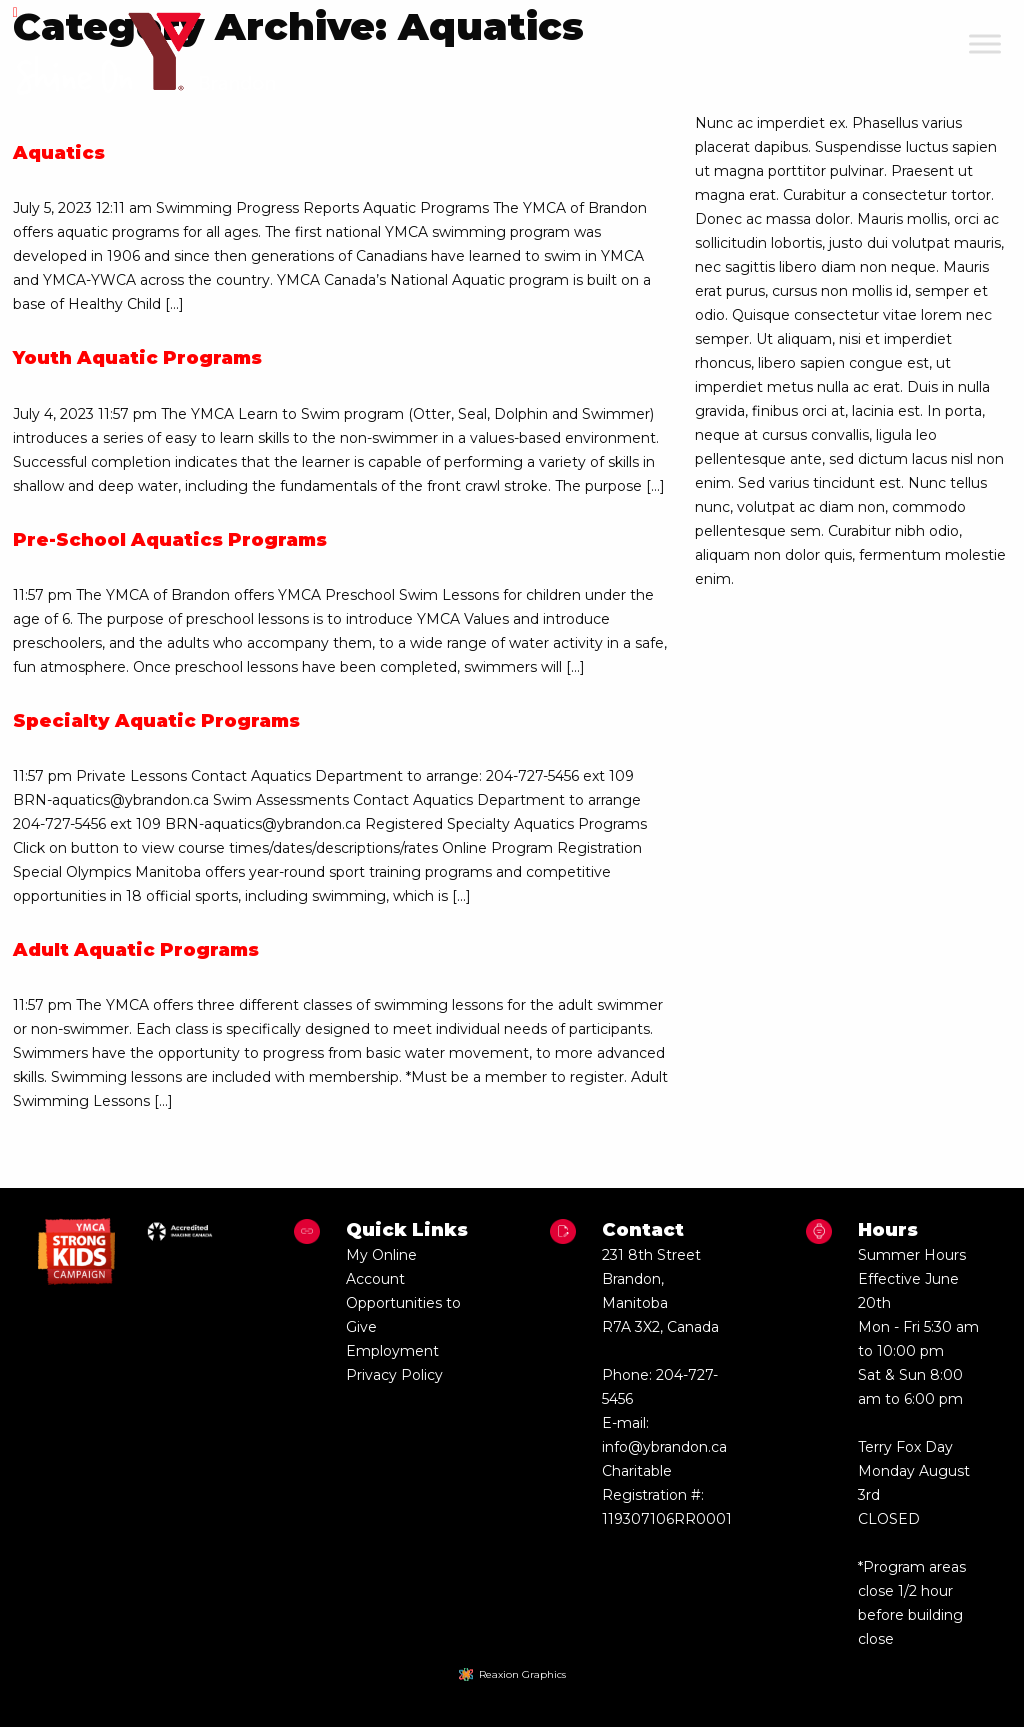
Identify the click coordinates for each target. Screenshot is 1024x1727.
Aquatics (59, 153)
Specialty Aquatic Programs (156, 721)
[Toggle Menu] (985, 43)
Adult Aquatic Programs (136, 950)
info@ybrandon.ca (664, 1447)
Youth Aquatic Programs (137, 358)
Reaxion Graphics (522, 1674)
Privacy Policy (394, 1375)
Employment (392, 1351)
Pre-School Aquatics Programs (170, 540)
